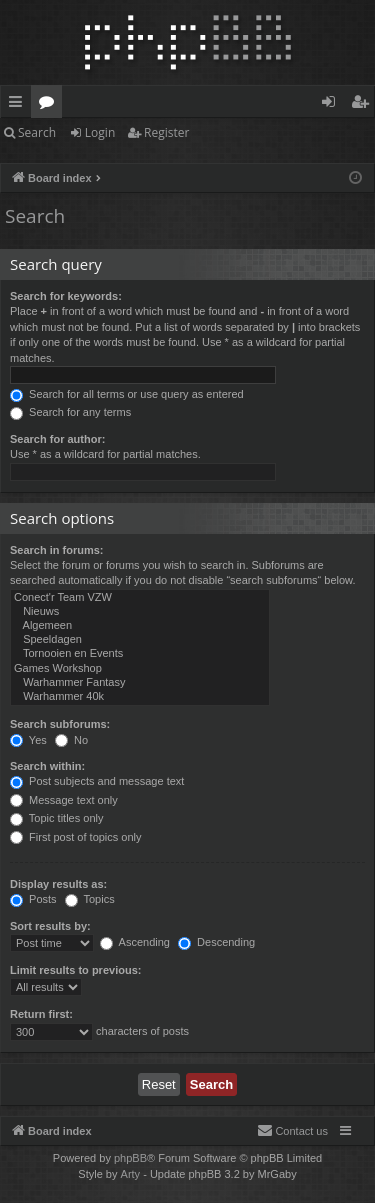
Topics (90, 899)
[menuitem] (292, 1131)
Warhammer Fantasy (140, 683)
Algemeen (140, 626)
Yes (28, 740)
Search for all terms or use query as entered (127, 394)
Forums (50, 105)
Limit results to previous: (75, 970)
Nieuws (140, 612)
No (71, 740)
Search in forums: (57, 550)
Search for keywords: (66, 296)
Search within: (47, 766)
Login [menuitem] (332, 105)
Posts (33, 899)
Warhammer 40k (140, 697)
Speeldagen (140, 640)
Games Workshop (140, 669)
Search (37, 132)
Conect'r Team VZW (140, 598)
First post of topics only (76, 837)
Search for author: (57, 439)
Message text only (64, 800)
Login (100, 132)
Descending (216, 942)
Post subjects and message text (97, 781)
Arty (131, 1174)
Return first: (41, 1014)
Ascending (135, 942)
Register (166, 132)
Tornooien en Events (140, 654)
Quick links (19, 105)
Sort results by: (50, 926)
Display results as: (58, 884)
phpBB (130, 1158)
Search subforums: (60, 724)
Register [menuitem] (364, 105)
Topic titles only (56, 818)
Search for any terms (70, 412)
